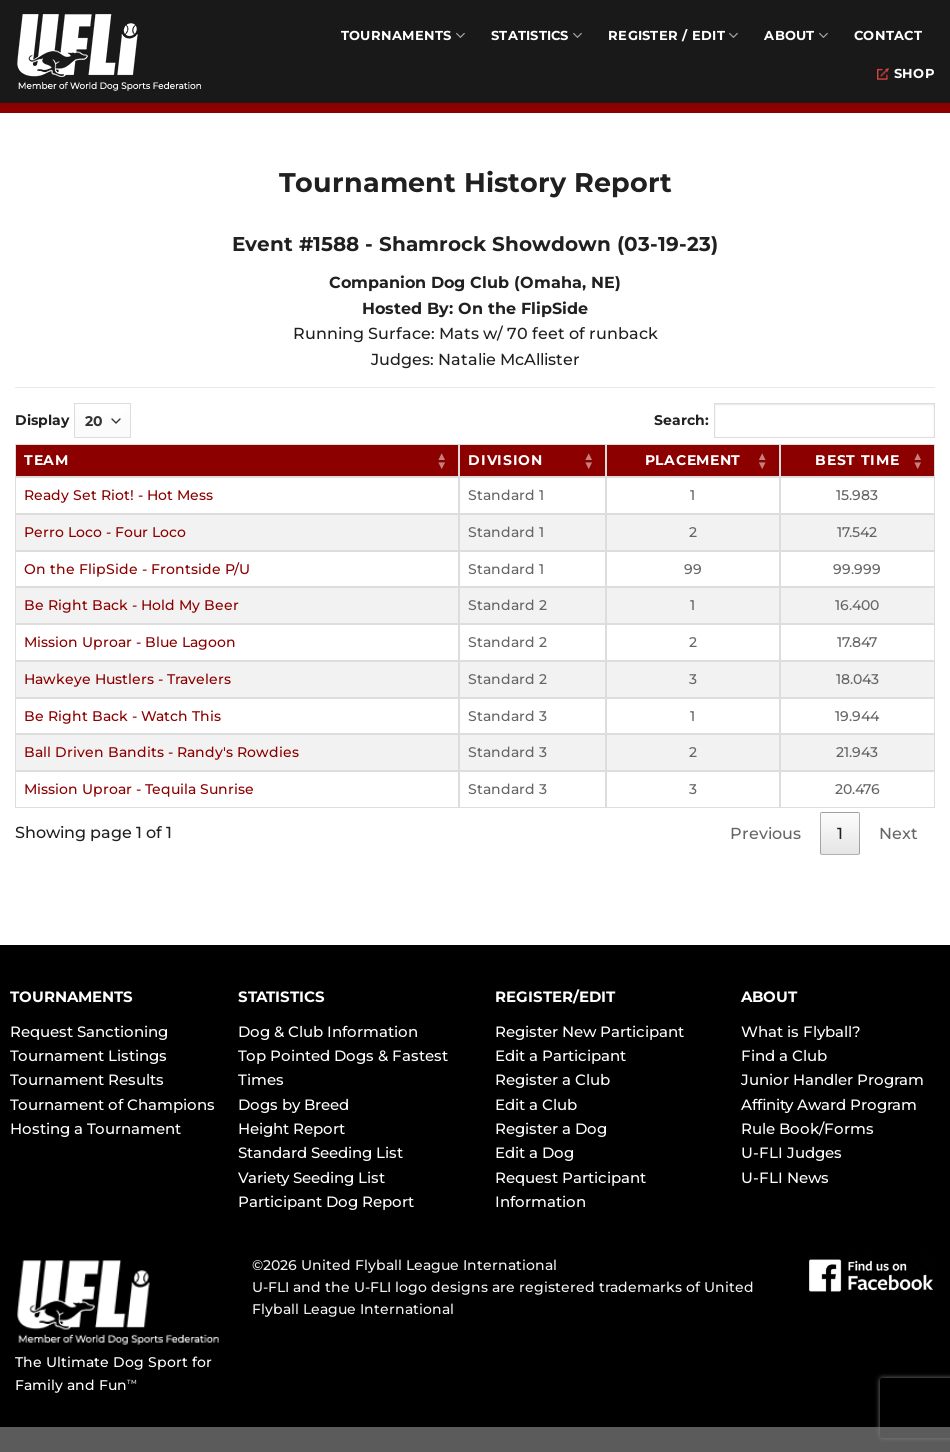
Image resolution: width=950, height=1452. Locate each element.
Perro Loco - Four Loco (105, 532)
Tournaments (403, 35)
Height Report (291, 1128)
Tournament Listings (88, 1055)
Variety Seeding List (311, 1177)
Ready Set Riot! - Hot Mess (118, 495)
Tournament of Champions (112, 1104)
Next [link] (898, 833)
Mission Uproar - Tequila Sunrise (139, 789)
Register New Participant (589, 1031)
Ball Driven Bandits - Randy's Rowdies (161, 752)
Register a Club (552, 1079)
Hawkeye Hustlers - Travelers (127, 679)
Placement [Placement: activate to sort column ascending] (693, 460)
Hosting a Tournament (95, 1128)
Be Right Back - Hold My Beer (131, 605)
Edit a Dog (534, 1152)
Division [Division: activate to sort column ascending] (505, 460)
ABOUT (769, 996)
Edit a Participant (560, 1055)
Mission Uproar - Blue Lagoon (130, 642)
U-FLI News (785, 1177)
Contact (888, 35)
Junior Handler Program (832, 1079)
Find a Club (784, 1055)
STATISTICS (281, 996)
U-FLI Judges (791, 1152)
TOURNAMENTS (71, 996)
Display (73, 420)
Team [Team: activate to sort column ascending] (46, 460)
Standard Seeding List (320, 1152)
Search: (794, 420)
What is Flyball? (801, 1031)
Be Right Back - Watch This (122, 716)
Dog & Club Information (328, 1031)
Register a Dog (551, 1128)
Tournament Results (87, 1079)
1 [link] (840, 833)
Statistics (536, 35)
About (796, 35)
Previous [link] (765, 833)
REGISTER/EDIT (555, 996)
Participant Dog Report (326, 1201)
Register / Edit (673, 35)
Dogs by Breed (293, 1104)
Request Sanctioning (89, 1031)
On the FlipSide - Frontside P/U (137, 569)
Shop (906, 73)
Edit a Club (536, 1104)
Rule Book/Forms (807, 1128)
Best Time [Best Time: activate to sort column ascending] (857, 460)
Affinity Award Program (829, 1104)
